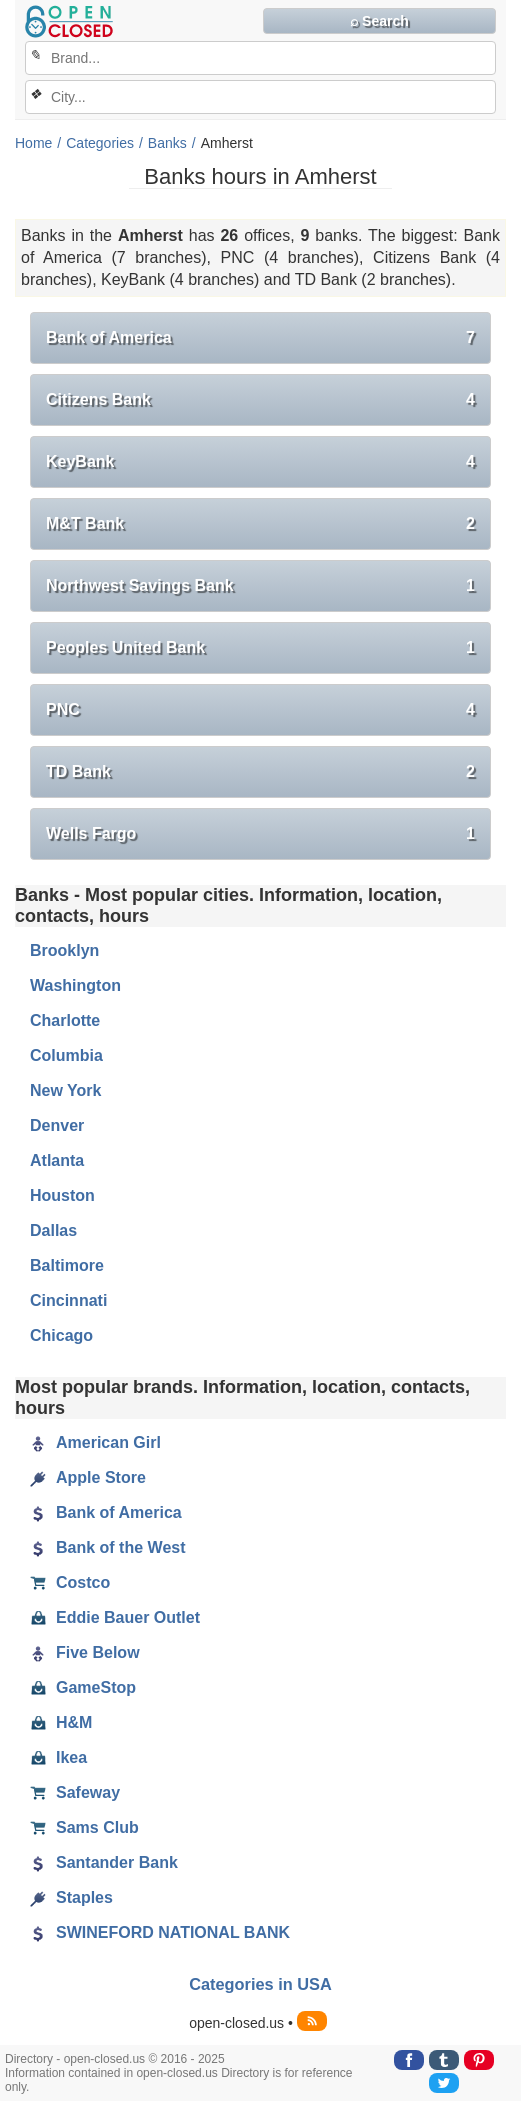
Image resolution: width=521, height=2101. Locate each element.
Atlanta (57, 1160)
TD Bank (260, 772)
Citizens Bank (260, 400)
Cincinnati (68, 1300)
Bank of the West (108, 1548)
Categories (100, 143)
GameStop (83, 1688)
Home (33, 143)
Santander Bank (104, 1863)
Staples (71, 1898)
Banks (167, 143)
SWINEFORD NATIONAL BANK (160, 1933)
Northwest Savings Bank (260, 586)
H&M (61, 1723)
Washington (75, 985)
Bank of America (260, 338)
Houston (62, 1195)
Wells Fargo (260, 834)
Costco (70, 1583)
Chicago (61, 1335)
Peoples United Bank (260, 648)
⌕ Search (379, 21)
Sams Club (84, 1828)
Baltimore (67, 1265)
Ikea (58, 1758)
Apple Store (88, 1478)
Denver (57, 1125)
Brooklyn (64, 950)
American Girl (95, 1443)
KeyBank (260, 462)
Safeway (75, 1793)
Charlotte (65, 1020)
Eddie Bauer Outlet (115, 1618)
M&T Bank (260, 524)
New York (65, 1090)
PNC (260, 710)
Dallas (53, 1230)
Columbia (66, 1055)
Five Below (85, 1653)
